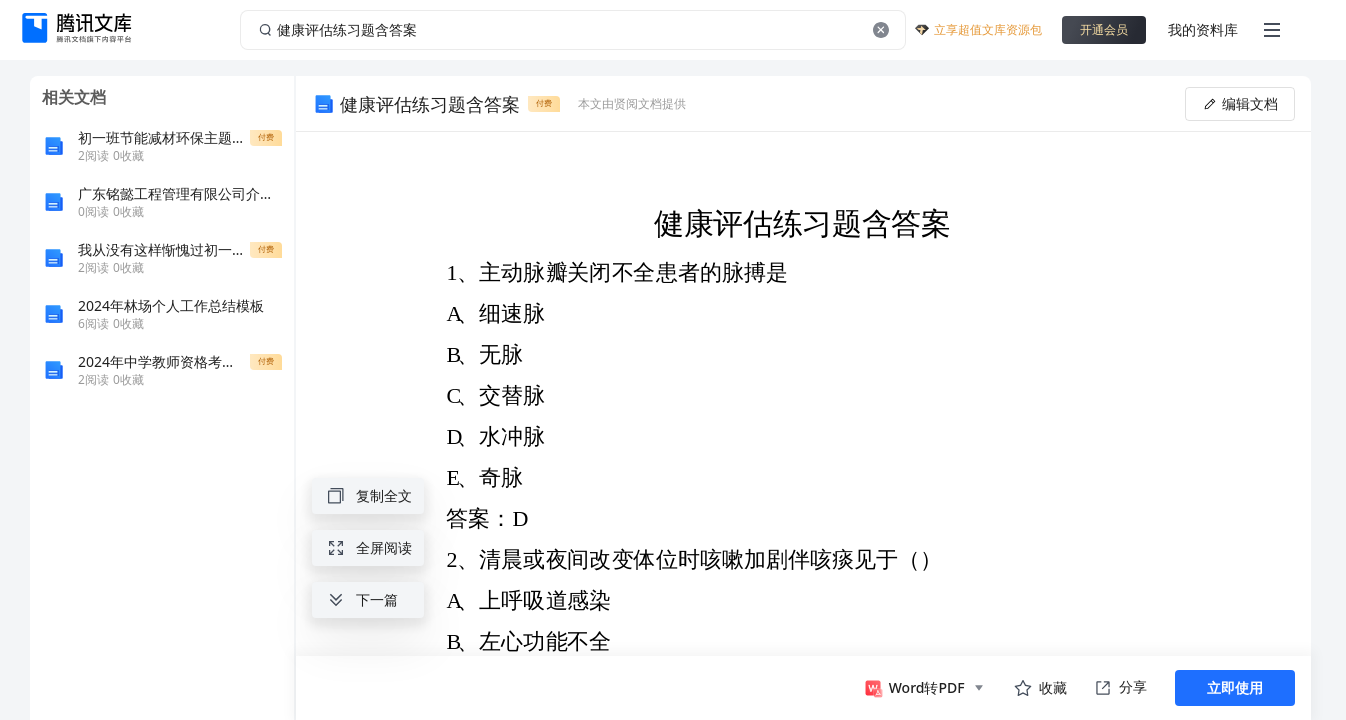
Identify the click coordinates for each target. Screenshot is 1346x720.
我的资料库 (1203, 29)
